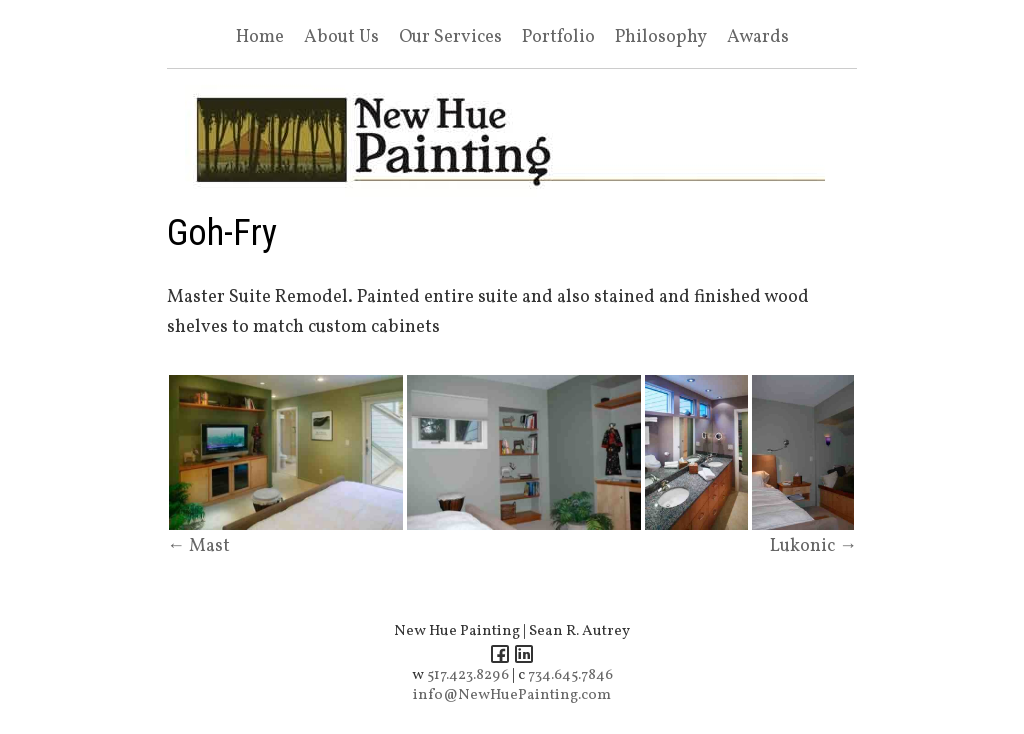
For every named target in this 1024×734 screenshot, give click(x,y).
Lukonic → (813, 546)
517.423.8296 (468, 675)
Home (260, 37)
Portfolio (558, 37)
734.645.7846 (570, 675)
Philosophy (661, 37)
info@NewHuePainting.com (512, 695)
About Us (341, 37)
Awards (758, 37)
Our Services (450, 37)
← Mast (198, 546)
